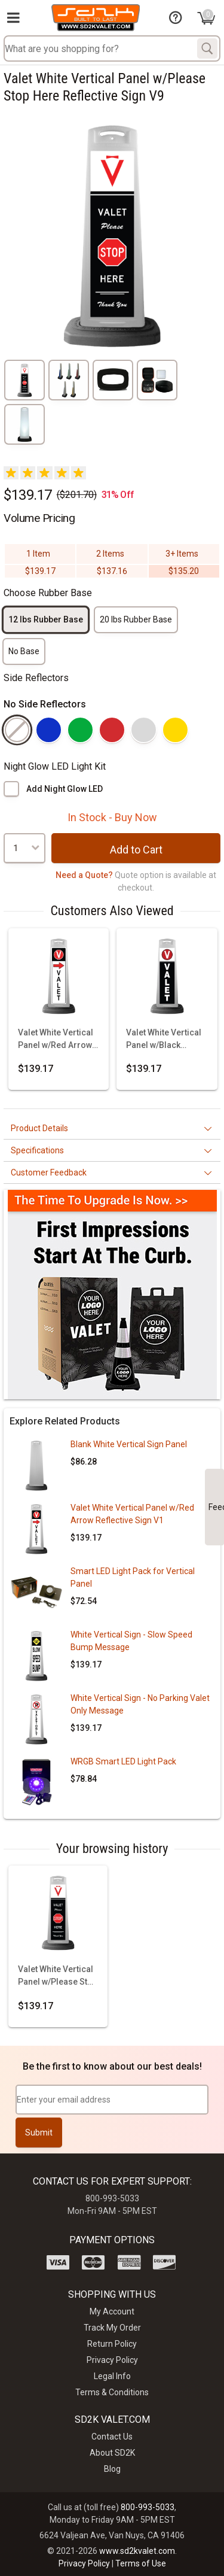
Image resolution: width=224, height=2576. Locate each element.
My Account (112, 2311)
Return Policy (112, 2344)
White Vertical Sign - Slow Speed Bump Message (131, 1641)
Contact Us (112, 2436)
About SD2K (112, 2452)
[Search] (207, 48)
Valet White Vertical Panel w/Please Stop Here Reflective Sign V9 (57, 1976)
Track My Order (112, 2327)
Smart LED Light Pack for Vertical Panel (132, 1577)
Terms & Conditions (112, 2392)
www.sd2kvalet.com (137, 2551)
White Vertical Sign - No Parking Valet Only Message (140, 1704)
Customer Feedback (49, 1172)
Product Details (39, 1128)
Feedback (216, 1507)
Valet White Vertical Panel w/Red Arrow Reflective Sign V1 (55, 1040)
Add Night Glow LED (64, 789)
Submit (39, 2132)
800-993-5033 (147, 2507)
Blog (112, 2469)
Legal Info (112, 2376)
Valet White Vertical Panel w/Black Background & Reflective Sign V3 (163, 1040)
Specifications (37, 1150)
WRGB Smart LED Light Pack (123, 1761)
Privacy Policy (112, 2360)
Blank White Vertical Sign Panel (128, 1444)
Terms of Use (140, 2563)
